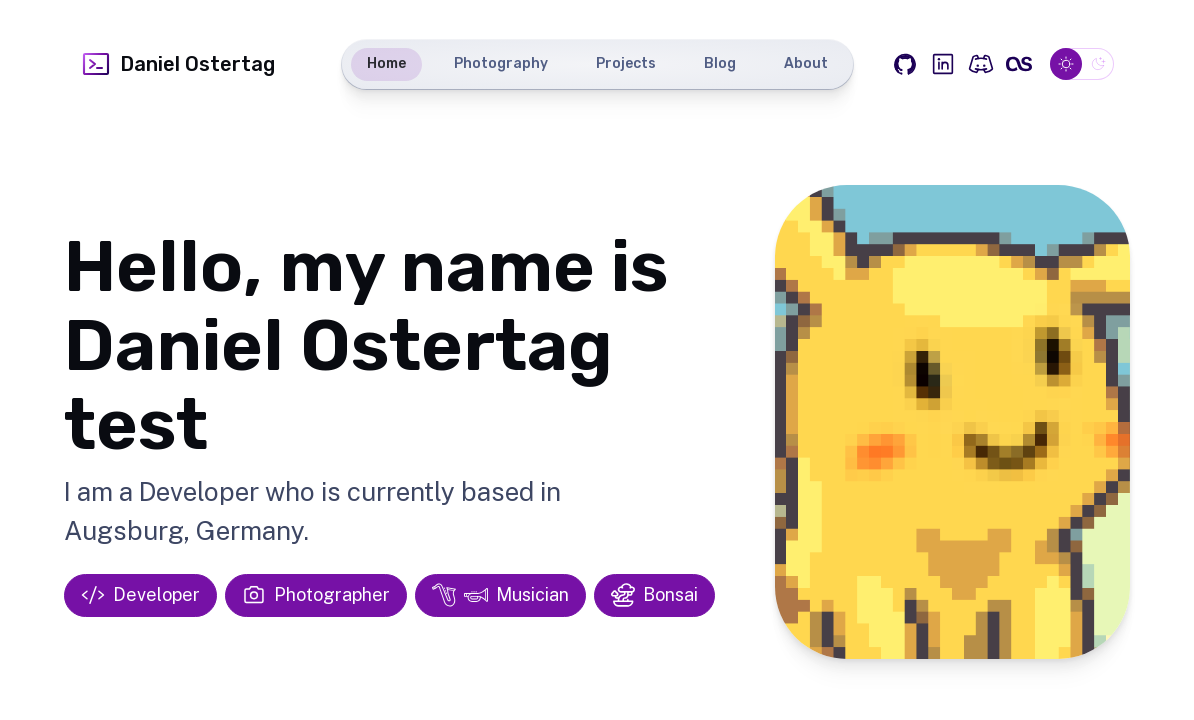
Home (386, 63)
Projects (626, 63)
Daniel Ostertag (177, 64)
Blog (720, 63)
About (806, 63)
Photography (501, 63)
